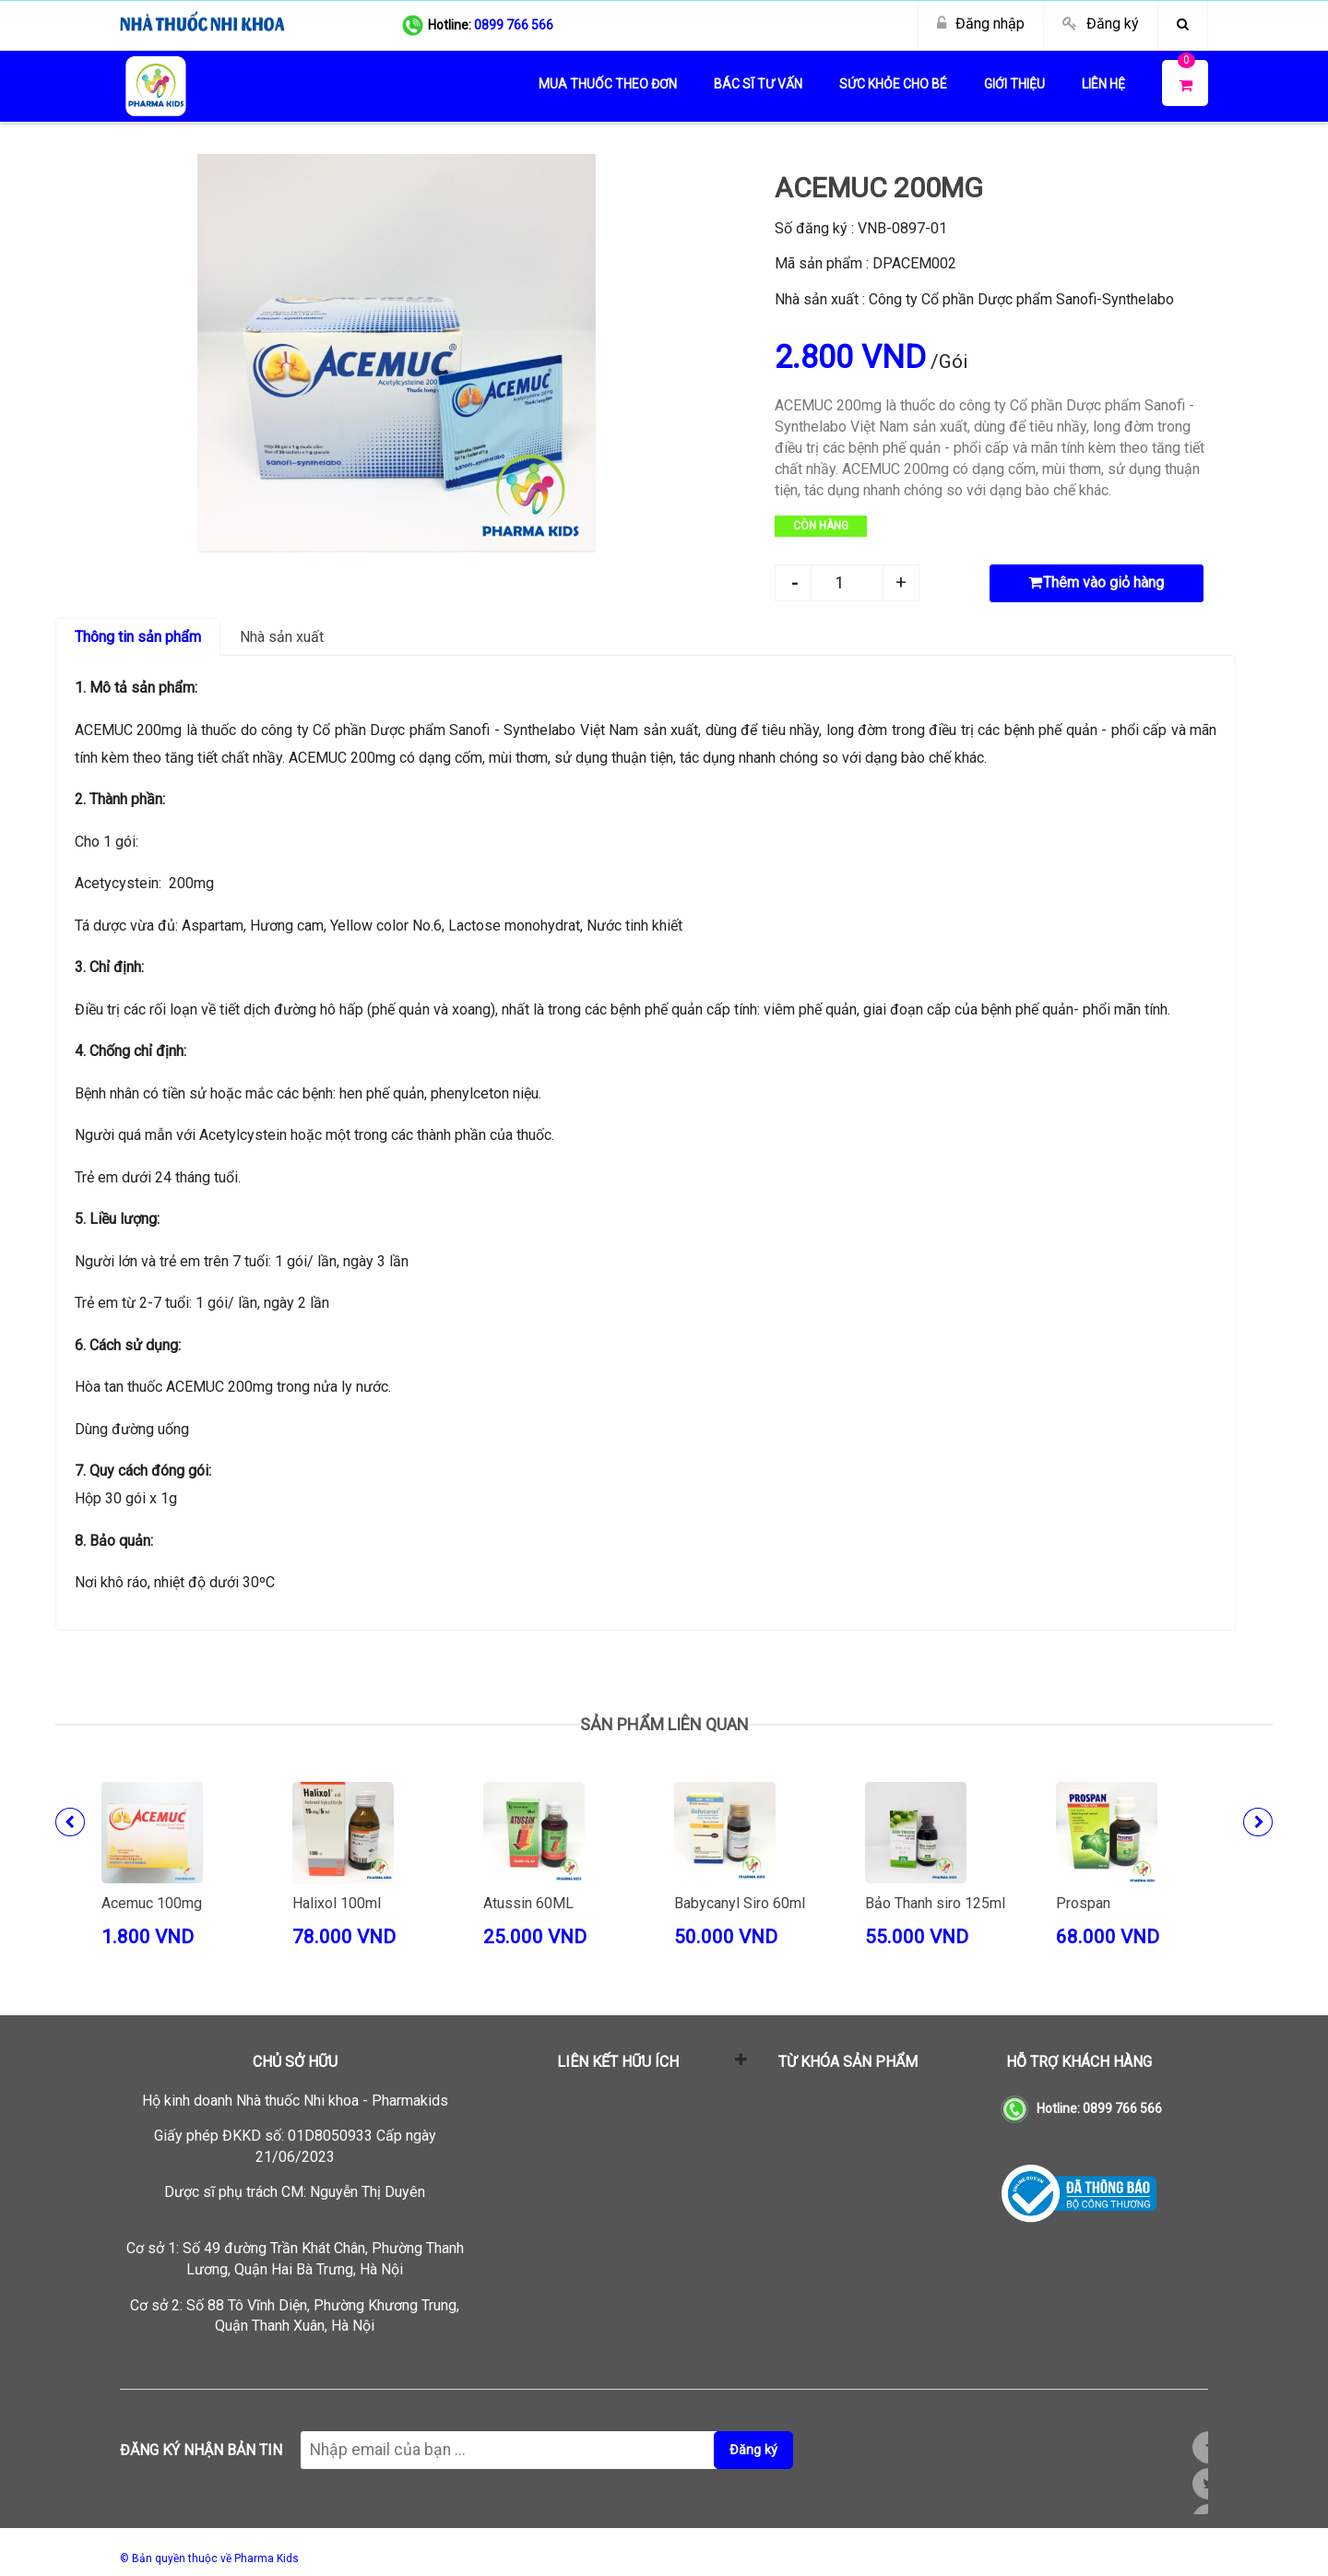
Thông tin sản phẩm (138, 637)
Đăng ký (1112, 23)
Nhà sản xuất (282, 637)
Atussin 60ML (528, 1903)
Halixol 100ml (336, 1903)
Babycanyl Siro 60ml (739, 1903)
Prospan (1083, 1903)
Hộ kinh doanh (295, 2100)
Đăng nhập (990, 23)
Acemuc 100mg (151, 1903)
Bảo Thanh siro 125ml (935, 1903)
